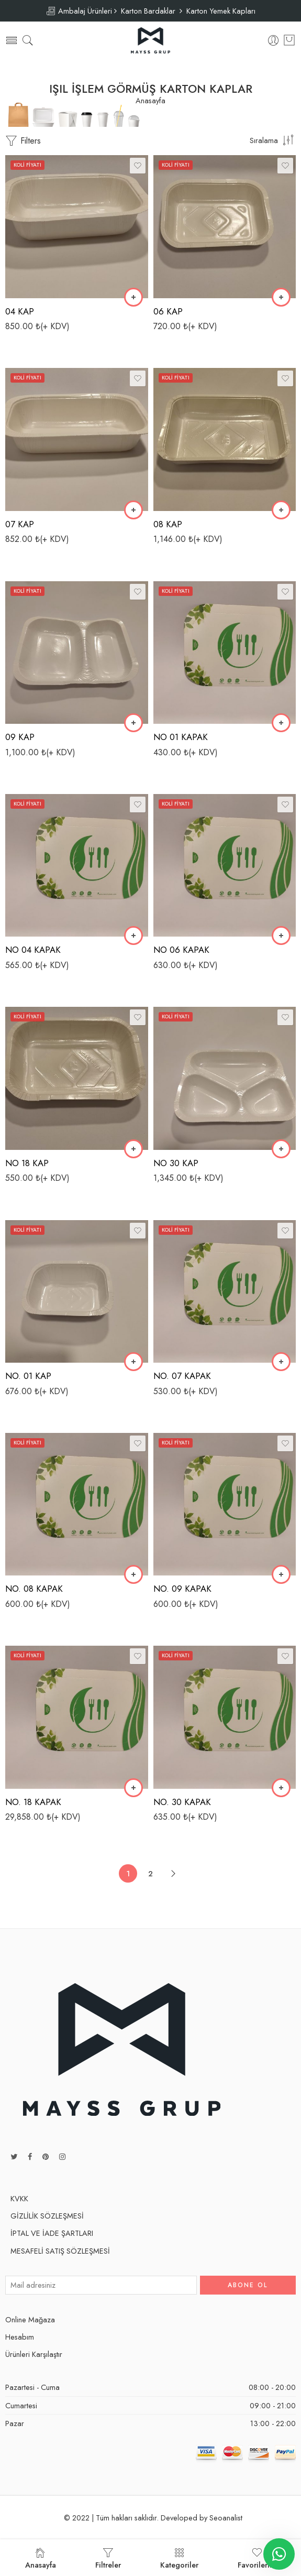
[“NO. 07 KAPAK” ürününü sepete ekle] (281, 1361)
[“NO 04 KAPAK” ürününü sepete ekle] (133, 935)
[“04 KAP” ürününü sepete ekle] (133, 297)
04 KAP (19, 311)
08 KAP (167, 524)
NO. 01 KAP (28, 1375)
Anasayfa (150, 101)
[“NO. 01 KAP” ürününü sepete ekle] (133, 1361)
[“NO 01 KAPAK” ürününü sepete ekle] (281, 722)
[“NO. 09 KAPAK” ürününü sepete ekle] (281, 1574)
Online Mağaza (30, 2319)
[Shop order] (273, 140)
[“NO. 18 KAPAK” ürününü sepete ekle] (133, 1787)
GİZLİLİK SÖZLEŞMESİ (47, 2215)
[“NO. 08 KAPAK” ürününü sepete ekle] (133, 1574)
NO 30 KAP (175, 1163)
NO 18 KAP (27, 1163)
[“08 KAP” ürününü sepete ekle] (281, 510)
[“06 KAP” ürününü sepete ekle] (281, 297)
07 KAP (19, 524)
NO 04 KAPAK (33, 949)
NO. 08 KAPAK (34, 1588)
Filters (23, 141)
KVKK (19, 2198)
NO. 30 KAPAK (182, 1802)
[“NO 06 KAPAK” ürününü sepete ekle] (281, 935)
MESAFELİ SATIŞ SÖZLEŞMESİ (60, 2250)
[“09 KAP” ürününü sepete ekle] (133, 722)
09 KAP (20, 737)
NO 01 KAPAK (180, 737)
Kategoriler (179, 2558)
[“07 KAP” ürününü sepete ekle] (133, 510)
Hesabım (19, 2336)
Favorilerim (257, 2558)
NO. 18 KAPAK (33, 1802)
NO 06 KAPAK (181, 949)
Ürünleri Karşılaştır (33, 2354)
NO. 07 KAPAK (182, 1375)
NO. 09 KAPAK (182, 1588)
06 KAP (168, 311)
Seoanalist (225, 2517)
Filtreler (108, 2558)
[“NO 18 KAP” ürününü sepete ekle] (133, 1148)
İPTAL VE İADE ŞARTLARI (51, 2232)
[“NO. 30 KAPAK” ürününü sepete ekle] (281, 1787)
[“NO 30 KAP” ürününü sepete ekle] (281, 1148)
